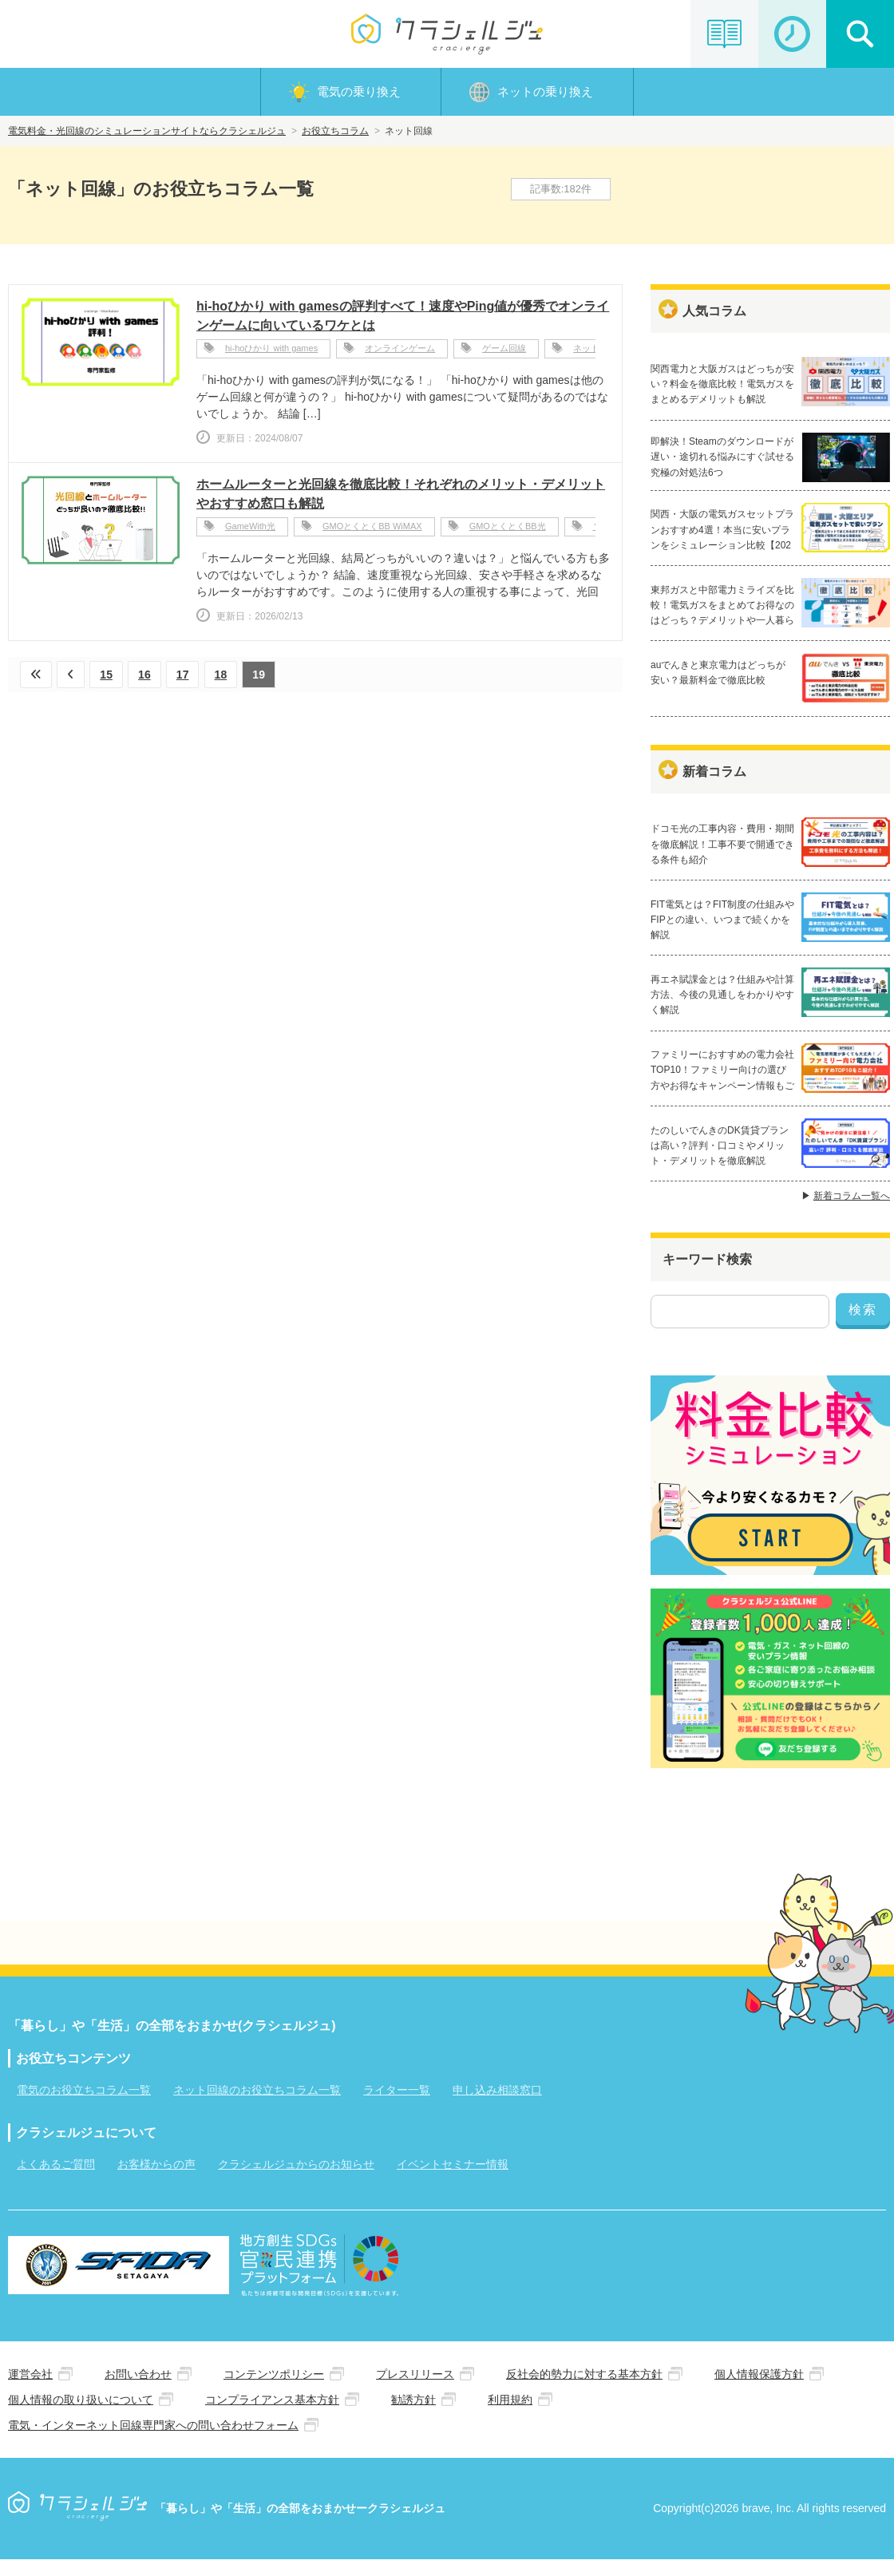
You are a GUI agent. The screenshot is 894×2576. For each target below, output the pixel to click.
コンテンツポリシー (274, 2390)
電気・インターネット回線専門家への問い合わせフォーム (153, 2441)
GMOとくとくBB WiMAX (372, 531)
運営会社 (30, 2390)
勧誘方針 (413, 2415)
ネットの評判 (599, 353)
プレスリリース (415, 2390)
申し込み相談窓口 (497, 2105)
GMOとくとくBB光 (507, 531)
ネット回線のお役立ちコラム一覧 (257, 2105)
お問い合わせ (138, 2390)
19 (262, 677)
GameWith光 (250, 531)
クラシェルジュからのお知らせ (296, 2180)
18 (224, 677)
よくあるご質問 (56, 2180)
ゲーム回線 (504, 353)
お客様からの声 (156, 2180)
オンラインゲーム (400, 353)
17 (185, 677)
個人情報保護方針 (759, 2390)
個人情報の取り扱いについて (80, 2415)
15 (107, 677)
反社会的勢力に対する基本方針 (584, 2390)
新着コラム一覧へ (851, 1211)
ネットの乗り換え (545, 93)
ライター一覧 (396, 2105)
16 (146, 677)
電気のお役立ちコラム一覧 (84, 2105)
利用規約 (510, 2415)
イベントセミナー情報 (452, 2180)
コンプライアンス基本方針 (272, 2415)
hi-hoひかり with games (271, 353)
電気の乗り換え (359, 93)
